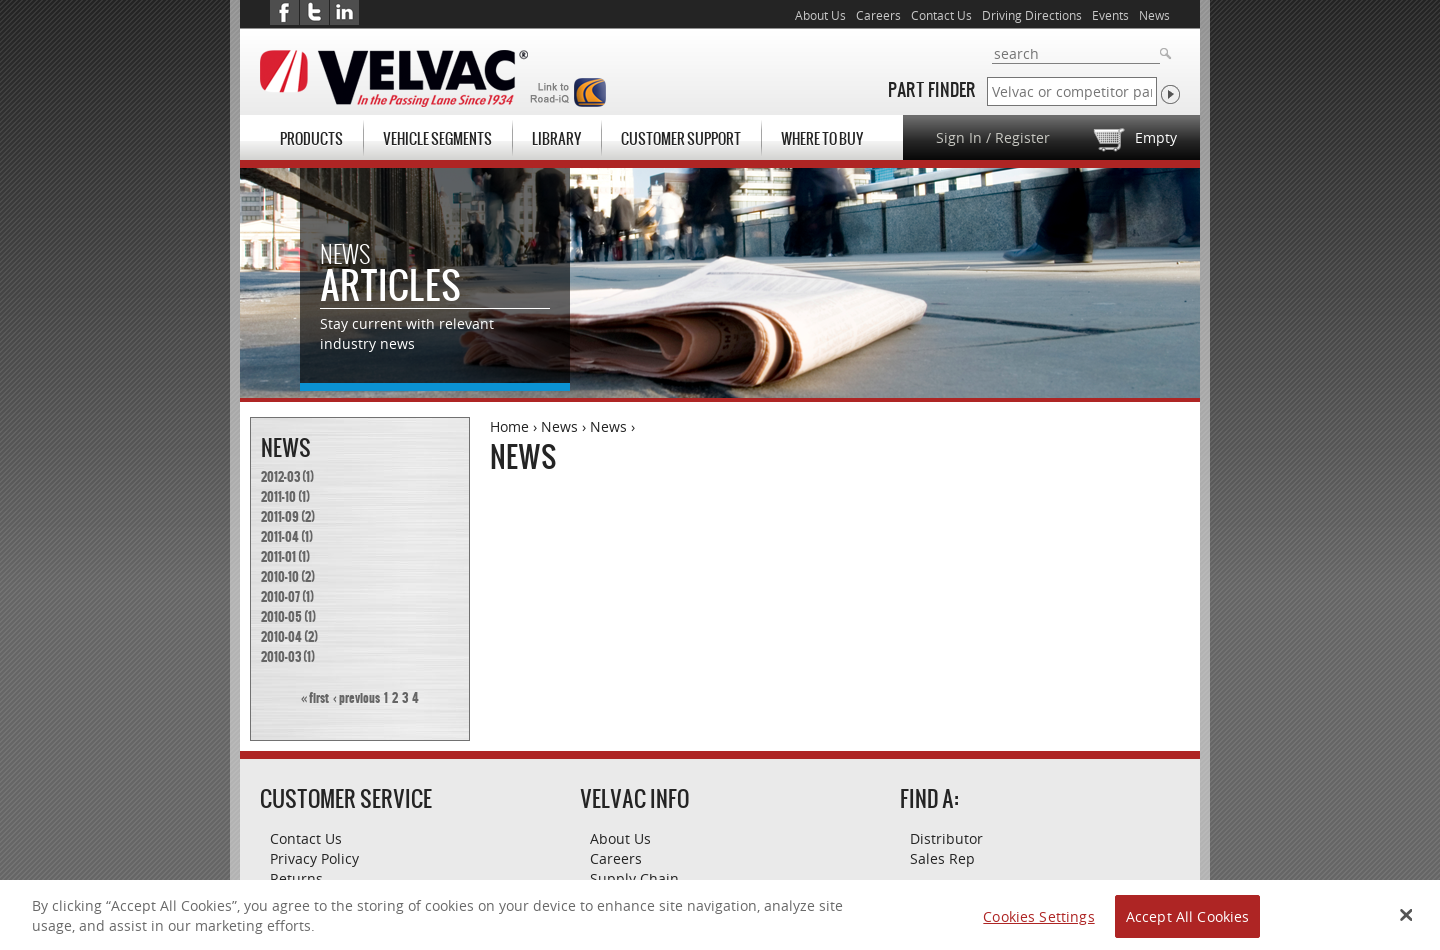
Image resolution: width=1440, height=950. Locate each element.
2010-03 (281, 657)
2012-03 (280, 477)
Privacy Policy (314, 858)
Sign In (959, 137)
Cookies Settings (1038, 923)
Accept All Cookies (1188, 923)
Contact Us (941, 15)
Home (509, 426)
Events (1110, 15)
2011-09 (280, 517)
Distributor (946, 838)
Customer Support (681, 138)
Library (556, 138)
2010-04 (281, 637)
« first (315, 698)
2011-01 (278, 557)
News (559, 426)
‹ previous (356, 698)
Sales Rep (942, 858)
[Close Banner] (1407, 923)
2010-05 (281, 617)
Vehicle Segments (437, 138)
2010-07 (280, 597)
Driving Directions (1032, 15)
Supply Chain (634, 878)
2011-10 (278, 497)
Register (1022, 137)
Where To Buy (822, 138)
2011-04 (280, 537)
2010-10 (280, 577)
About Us (820, 15)
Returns (296, 878)
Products (311, 138)
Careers (878, 15)
